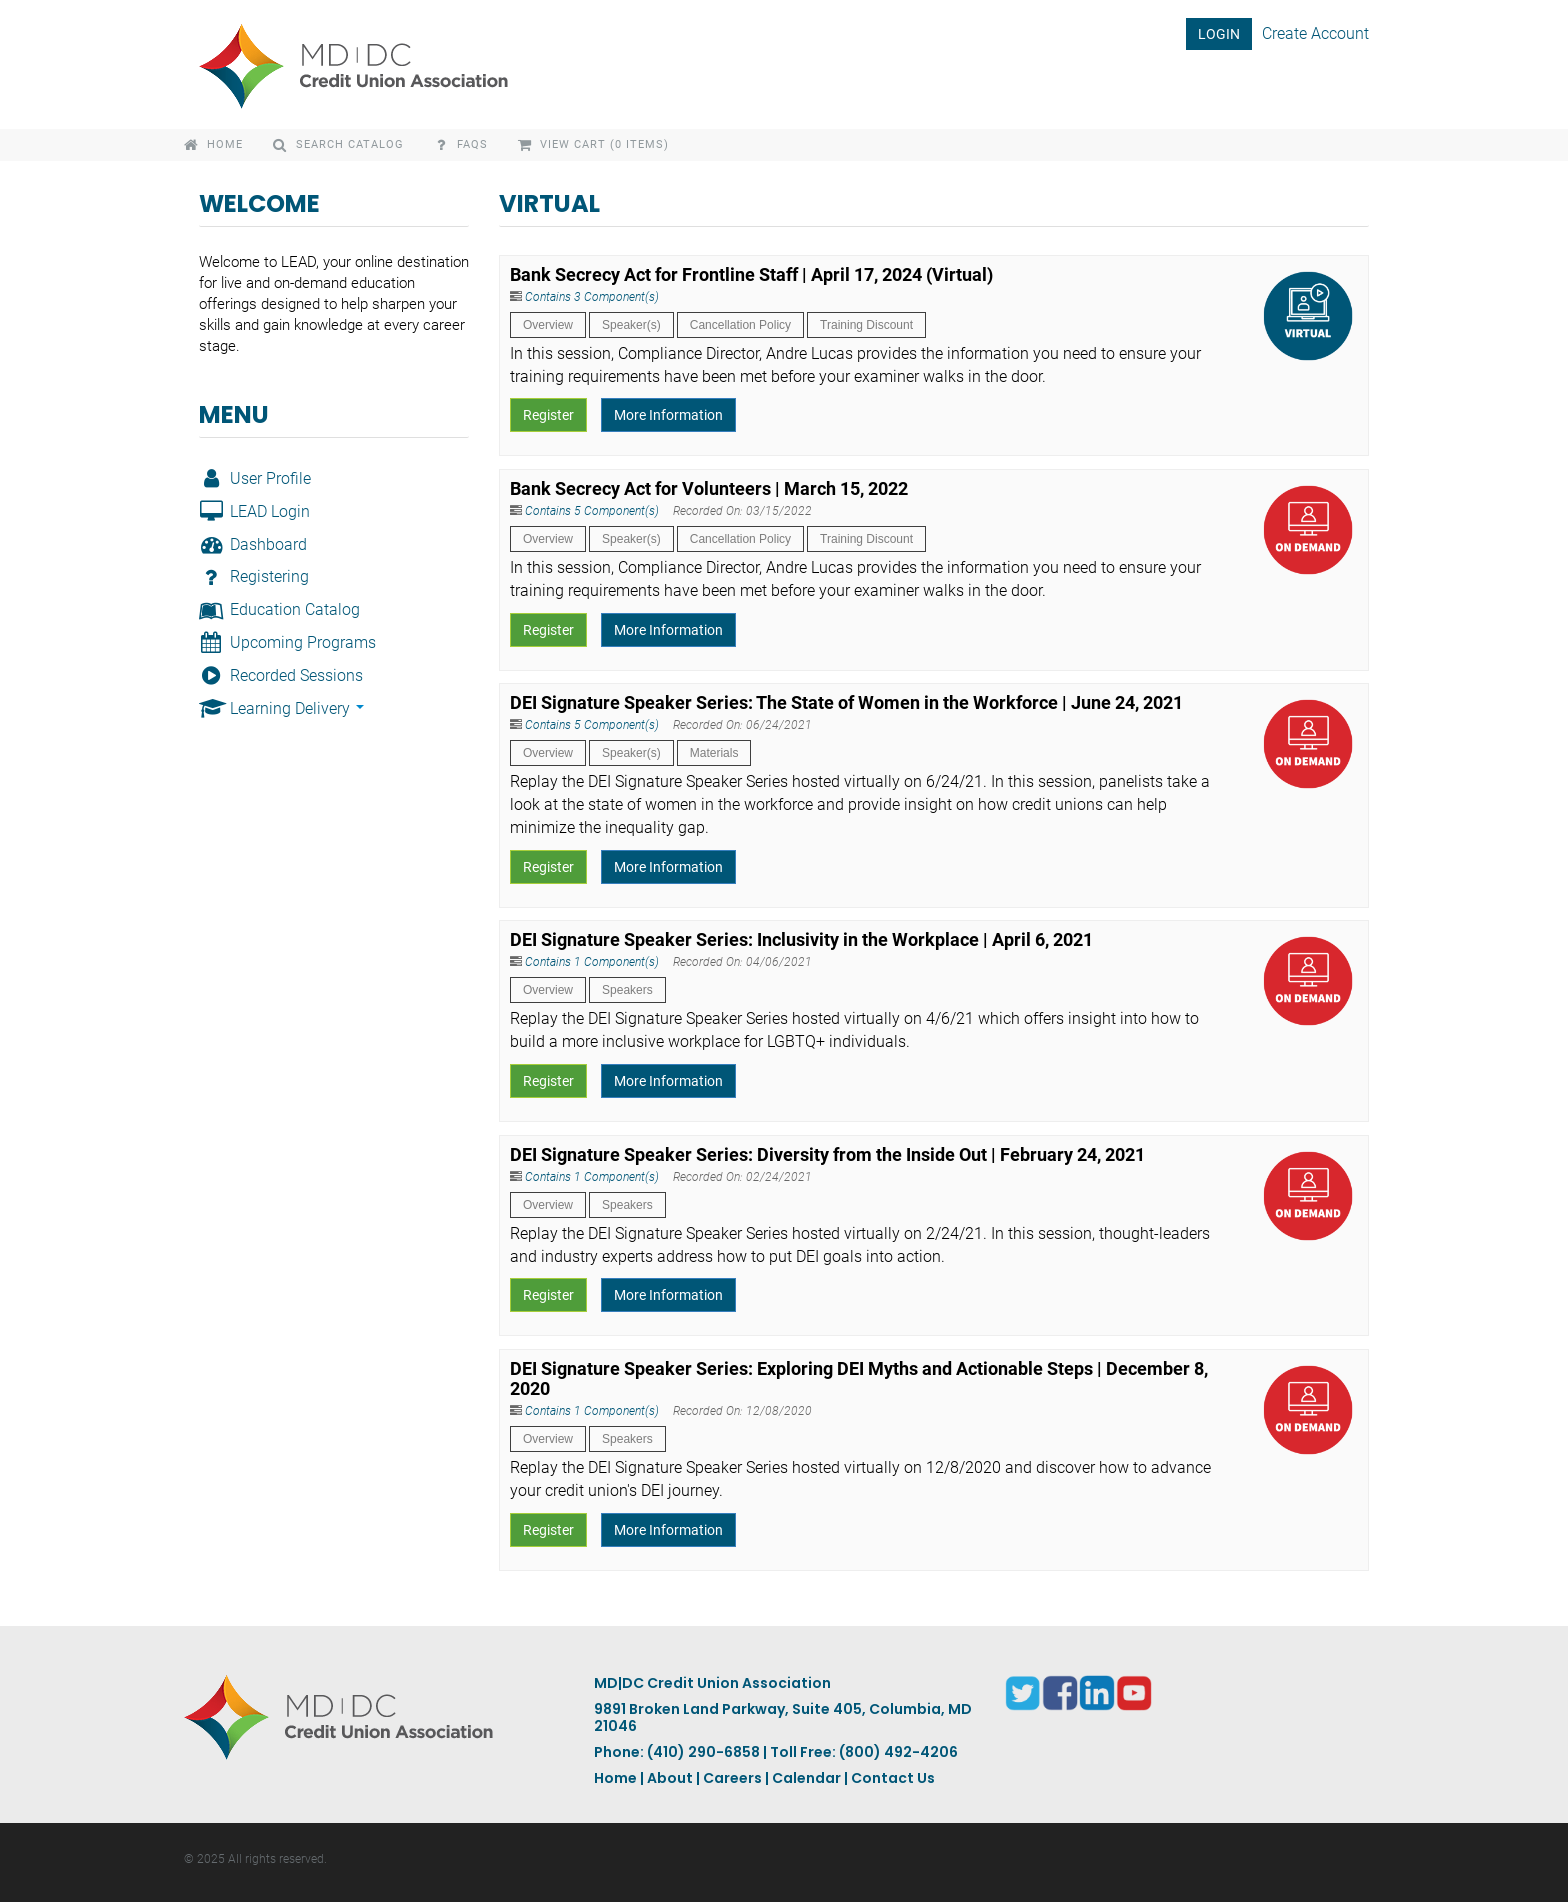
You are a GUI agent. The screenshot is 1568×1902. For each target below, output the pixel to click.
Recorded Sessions (281, 675)
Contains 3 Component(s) (592, 297)
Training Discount (866, 325)
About (670, 1778)
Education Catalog (279, 609)
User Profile (255, 478)
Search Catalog (338, 144)
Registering (254, 576)
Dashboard (253, 544)
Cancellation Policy (740, 325)
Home (213, 144)
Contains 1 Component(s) (592, 962)
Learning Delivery (281, 708)
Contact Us (893, 1778)
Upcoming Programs (287, 642)
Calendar (806, 1778)
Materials (714, 753)
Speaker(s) (631, 325)
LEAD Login (254, 511)
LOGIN (1219, 34)
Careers (732, 1778)
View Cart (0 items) (594, 144)
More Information (668, 415)
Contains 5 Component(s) (592, 511)
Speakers (627, 990)
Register (548, 415)
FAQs (461, 144)
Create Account (1315, 33)
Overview (548, 325)
